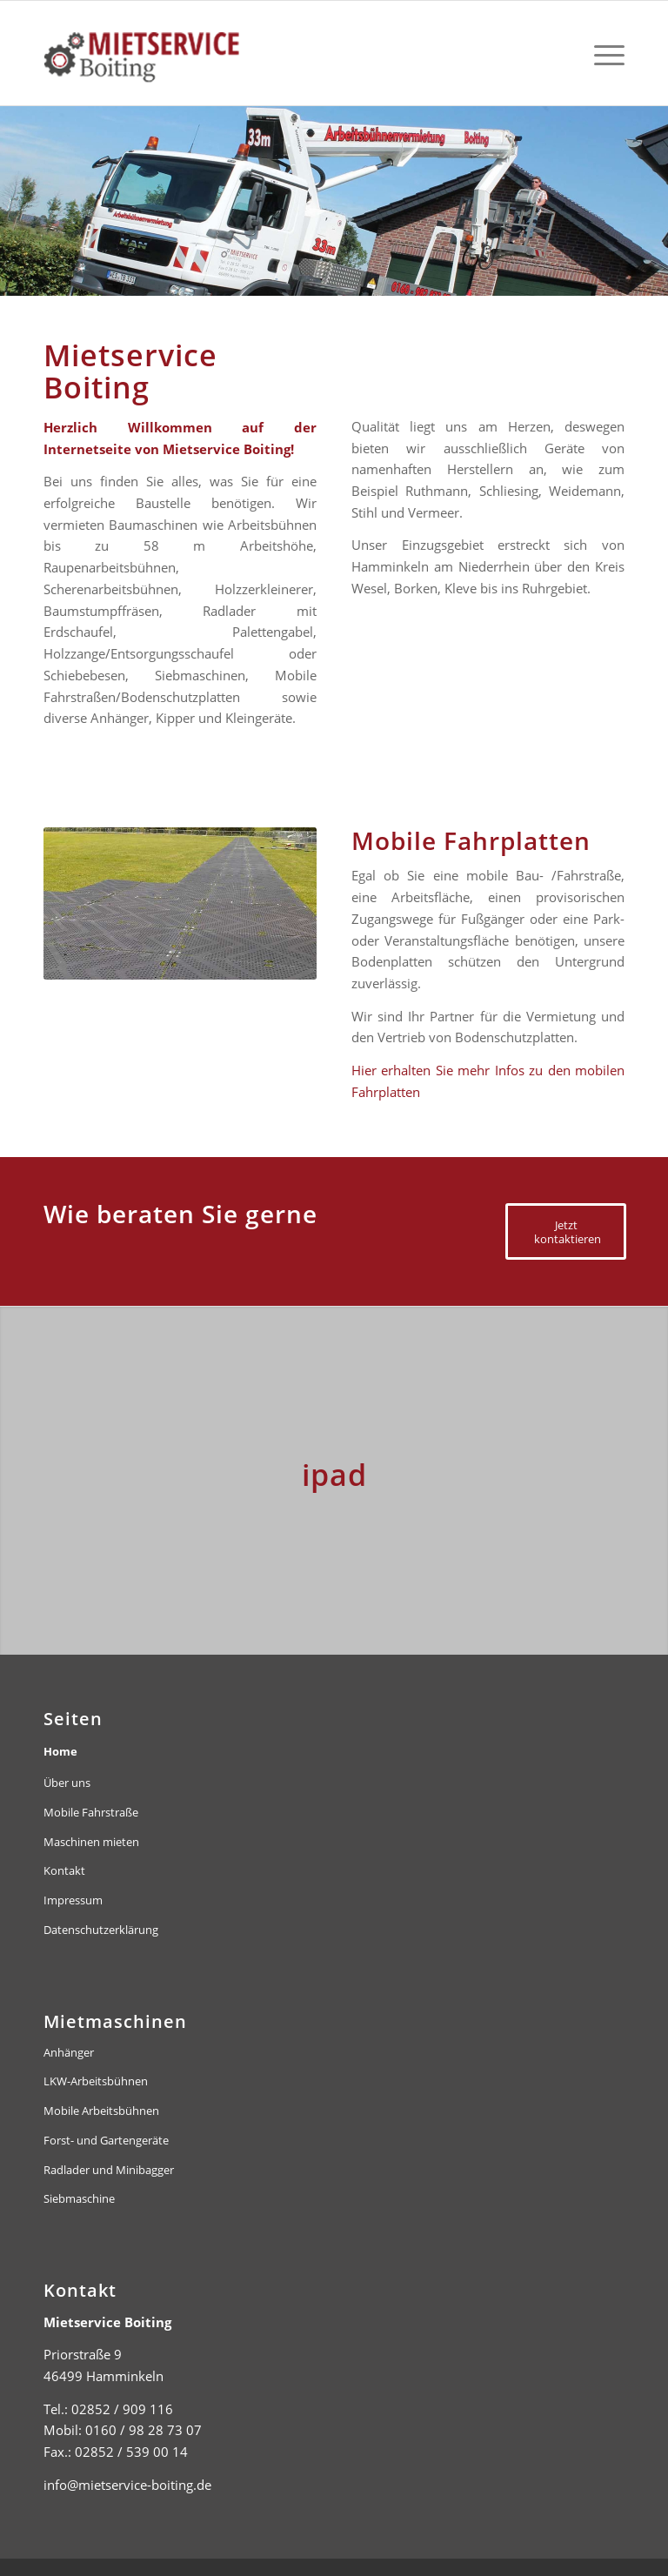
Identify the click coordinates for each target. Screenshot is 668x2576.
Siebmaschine (79, 2198)
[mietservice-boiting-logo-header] (189, 53)
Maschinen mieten (91, 1842)
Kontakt (64, 1870)
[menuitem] (605, 53)
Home (60, 1751)
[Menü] (605, 53)
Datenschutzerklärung (100, 1929)
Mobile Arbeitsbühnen (101, 2110)
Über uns (66, 1782)
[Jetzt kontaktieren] (565, 1231)
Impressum (73, 1900)
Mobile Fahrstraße (90, 1812)
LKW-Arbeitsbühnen (95, 2081)
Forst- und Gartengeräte (106, 2140)
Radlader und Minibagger (108, 2170)
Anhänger (68, 2052)
